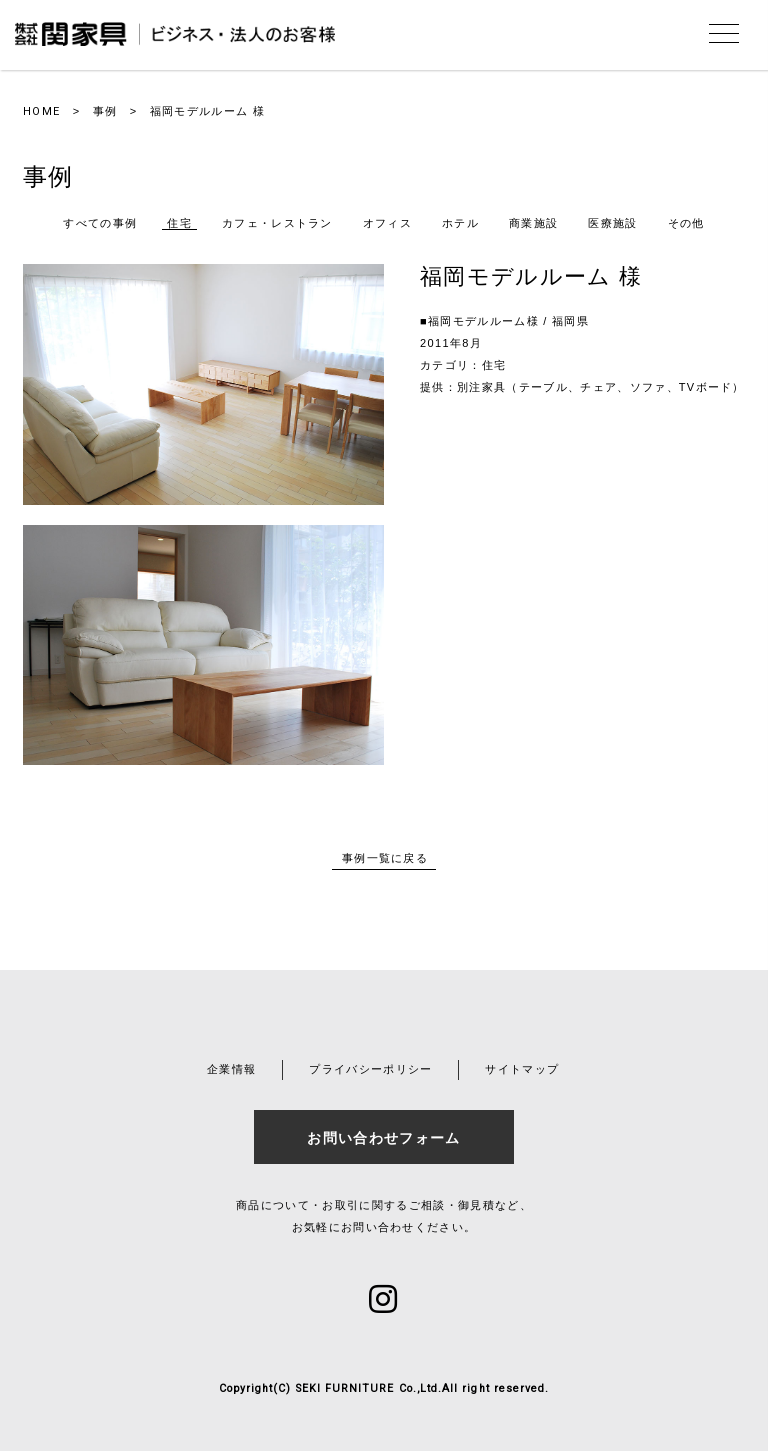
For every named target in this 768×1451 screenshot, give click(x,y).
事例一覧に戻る (385, 858)
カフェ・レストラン (277, 223)
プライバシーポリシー (370, 1069)
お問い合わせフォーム (383, 1138)
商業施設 (533, 223)
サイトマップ (522, 1069)
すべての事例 (100, 223)
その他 (686, 223)
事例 (105, 111)
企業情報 (231, 1069)
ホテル (460, 223)
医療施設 (612, 223)
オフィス (387, 223)
